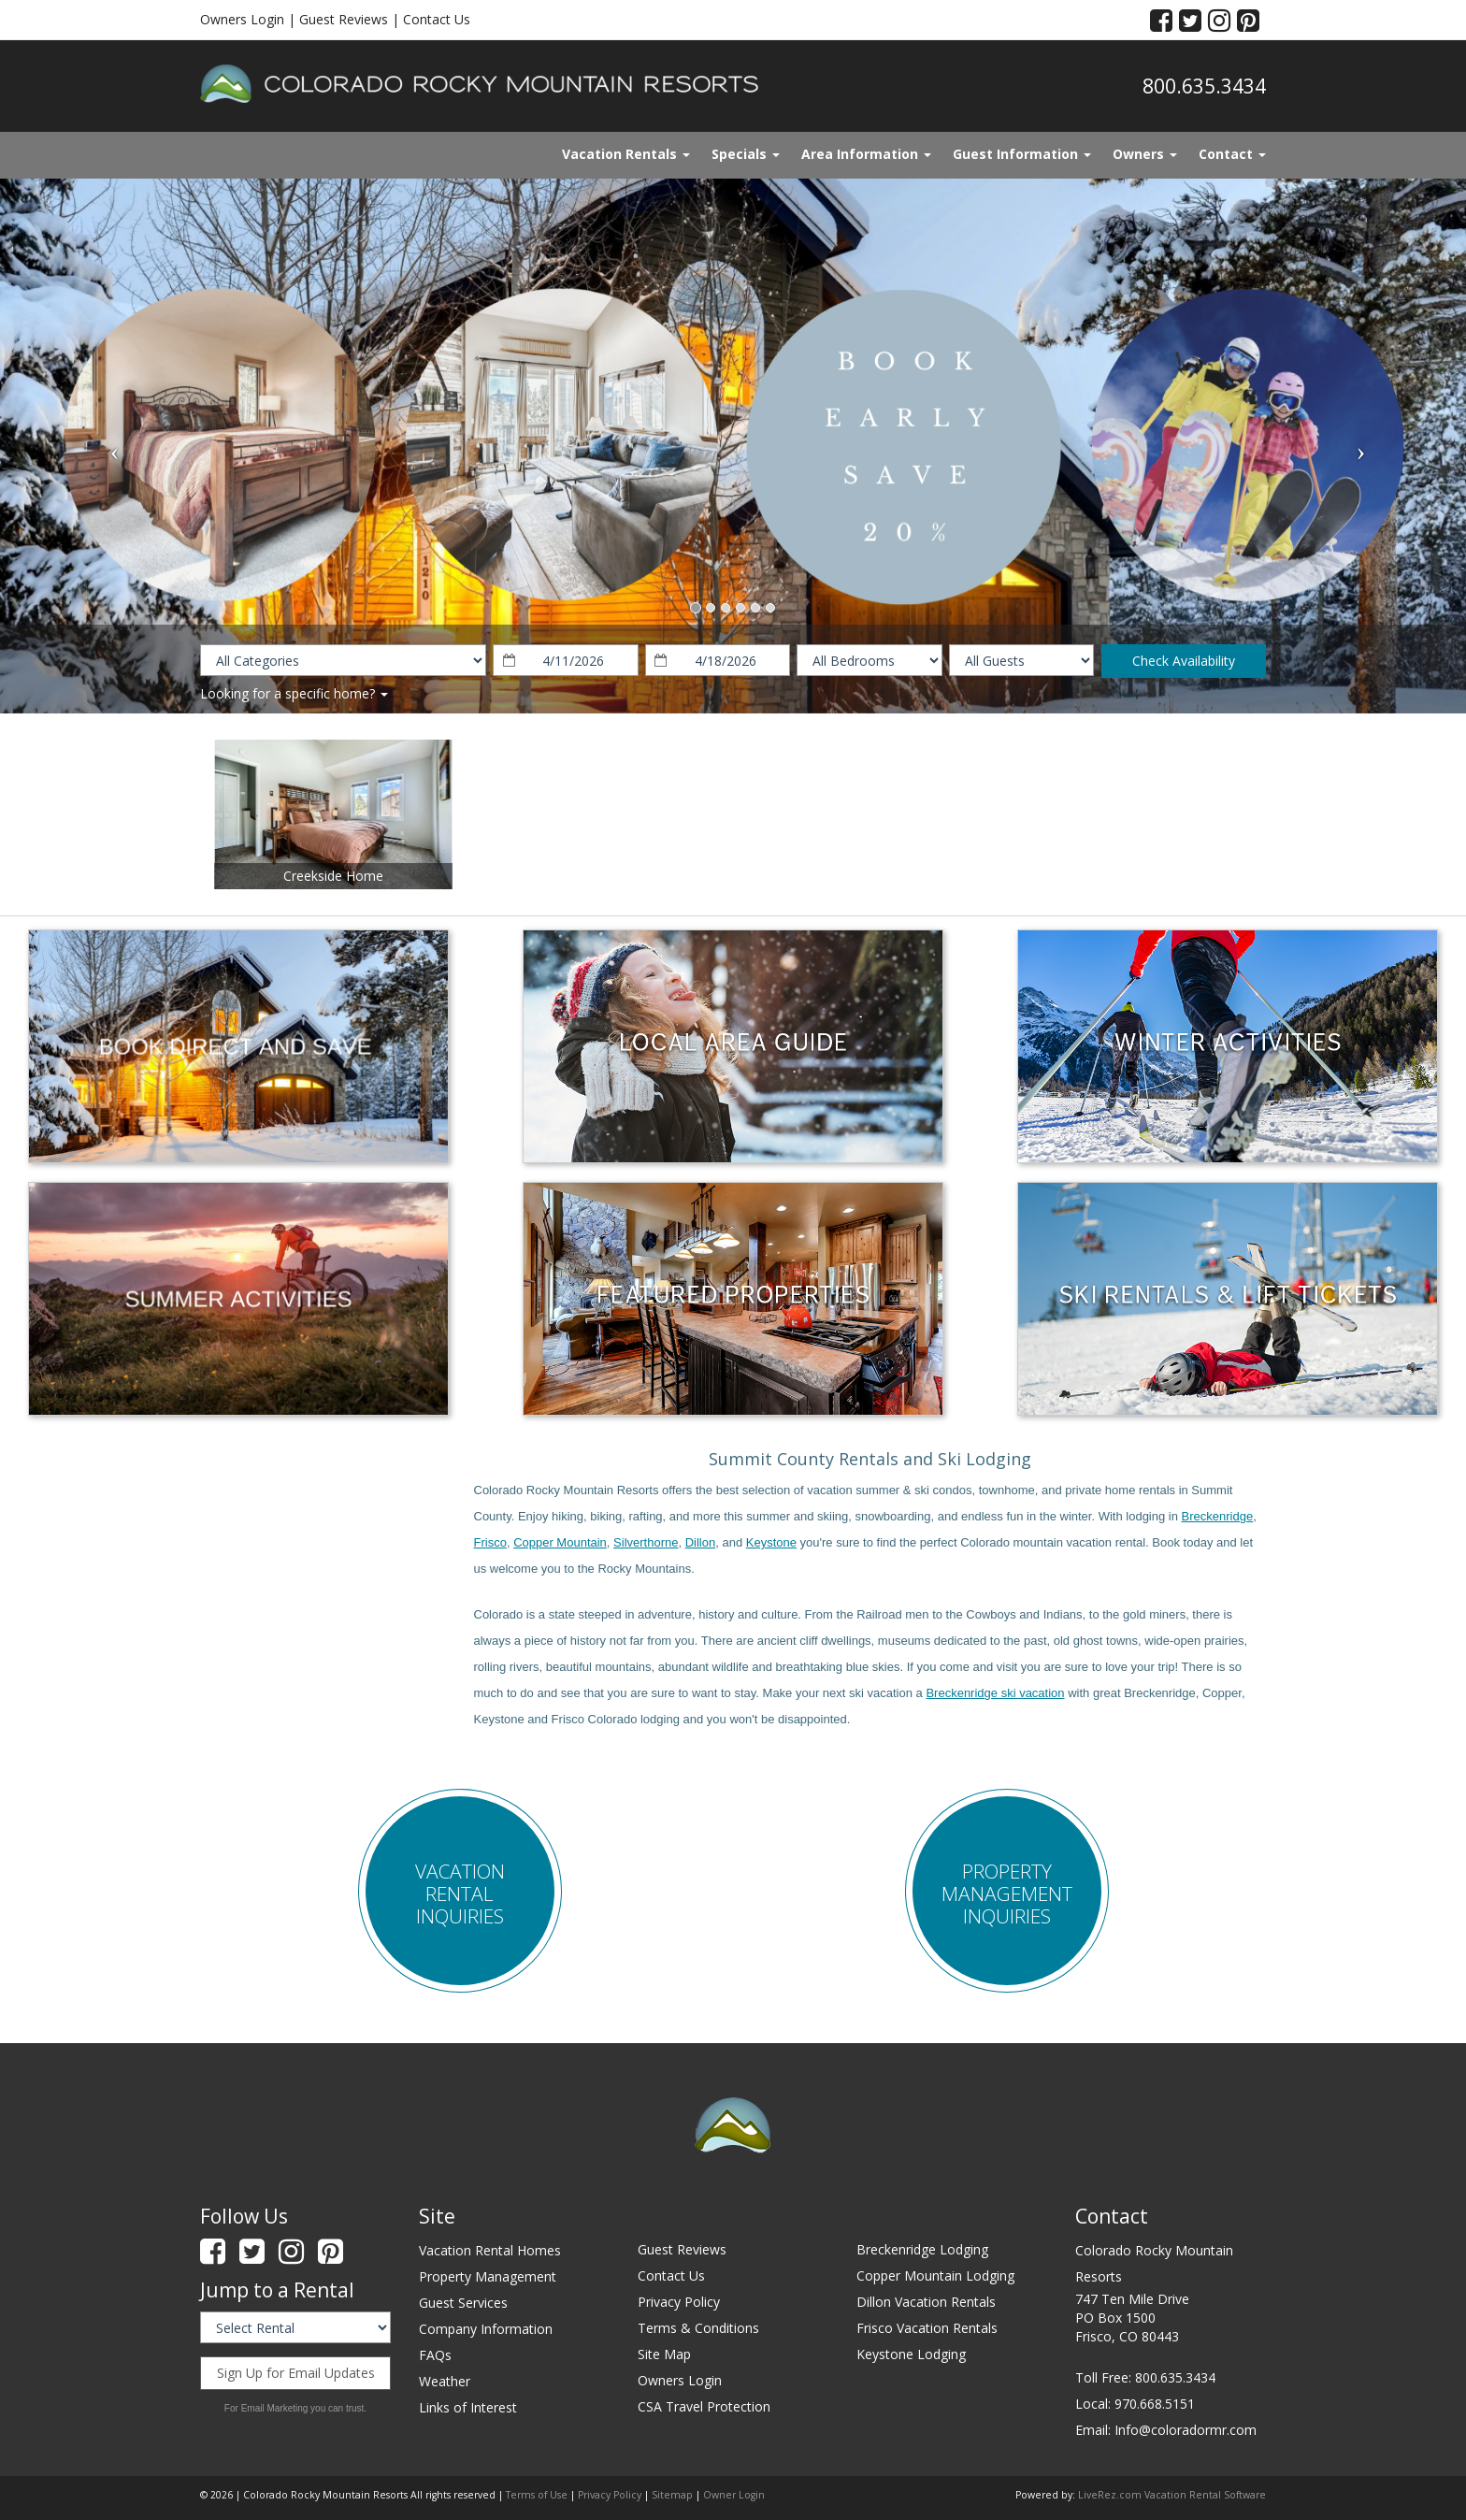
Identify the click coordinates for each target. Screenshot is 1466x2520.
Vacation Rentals (626, 154)
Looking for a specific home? (294, 693)
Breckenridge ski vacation (995, 1693)
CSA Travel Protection (704, 2406)
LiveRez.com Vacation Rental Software (1172, 2494)
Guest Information (1022, 154)
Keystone (771, 1542)
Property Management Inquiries (1006, 1893)
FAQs (435, 2355)
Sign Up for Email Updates (296, 2373)
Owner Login (734, 2494)
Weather (444, 2381)
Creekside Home (333, 876)
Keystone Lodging (911, 2354)
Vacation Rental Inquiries (460, 1893)
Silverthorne (645, 1542)
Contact (1232, 154)
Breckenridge (1218, 1516)
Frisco (490, 1542)
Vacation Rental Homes (490, 2250)
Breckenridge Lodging (922, 2249)
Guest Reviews (343, 19)
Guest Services (463, 2302)
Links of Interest (468, 2407)
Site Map (664, 2354)
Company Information (486, 2329)
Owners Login (242, 19)
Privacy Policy (679, 2302)
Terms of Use (537, 2494)
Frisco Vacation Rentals (927, 2328)
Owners (1145, 154)
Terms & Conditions (698, 2328)
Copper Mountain (560, 1542)
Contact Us (436, 19)
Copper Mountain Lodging (935, 2275)
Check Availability (1183, 661)
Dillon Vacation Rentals (926, 2302)
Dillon (700, 1542)
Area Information (866, 154)
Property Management (487, 2276)
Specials (745, 154)
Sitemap (672, 2494)
